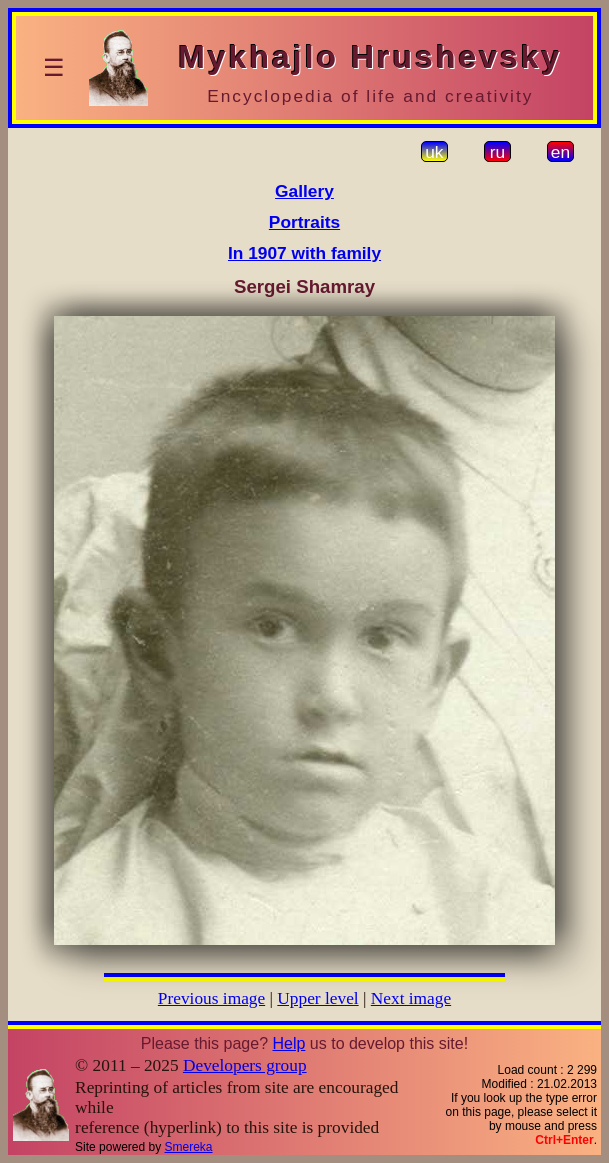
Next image (411, 998)
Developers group (245, 1065)
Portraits (304, 222)
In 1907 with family (304, 253)
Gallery (304, 191)
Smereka (189, 1147)
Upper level (317, 998)
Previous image (211, 998)
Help (288, 1043)
